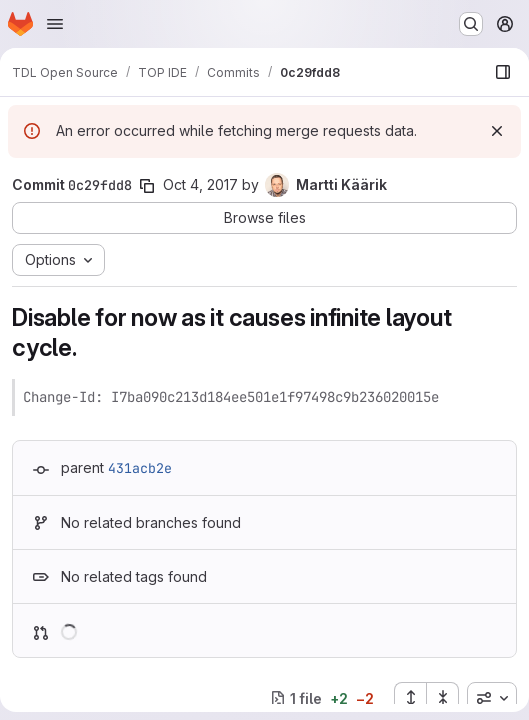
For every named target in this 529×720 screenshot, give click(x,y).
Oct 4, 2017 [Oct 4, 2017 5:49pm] (200, 184)
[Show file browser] (503, 72)
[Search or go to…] (471, 24)
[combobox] (492, 698)
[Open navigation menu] (55, 24)
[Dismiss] (497, 131)
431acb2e (140, 468)
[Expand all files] (410, 698)
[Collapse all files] (443, 698)
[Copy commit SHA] (147, 186)
